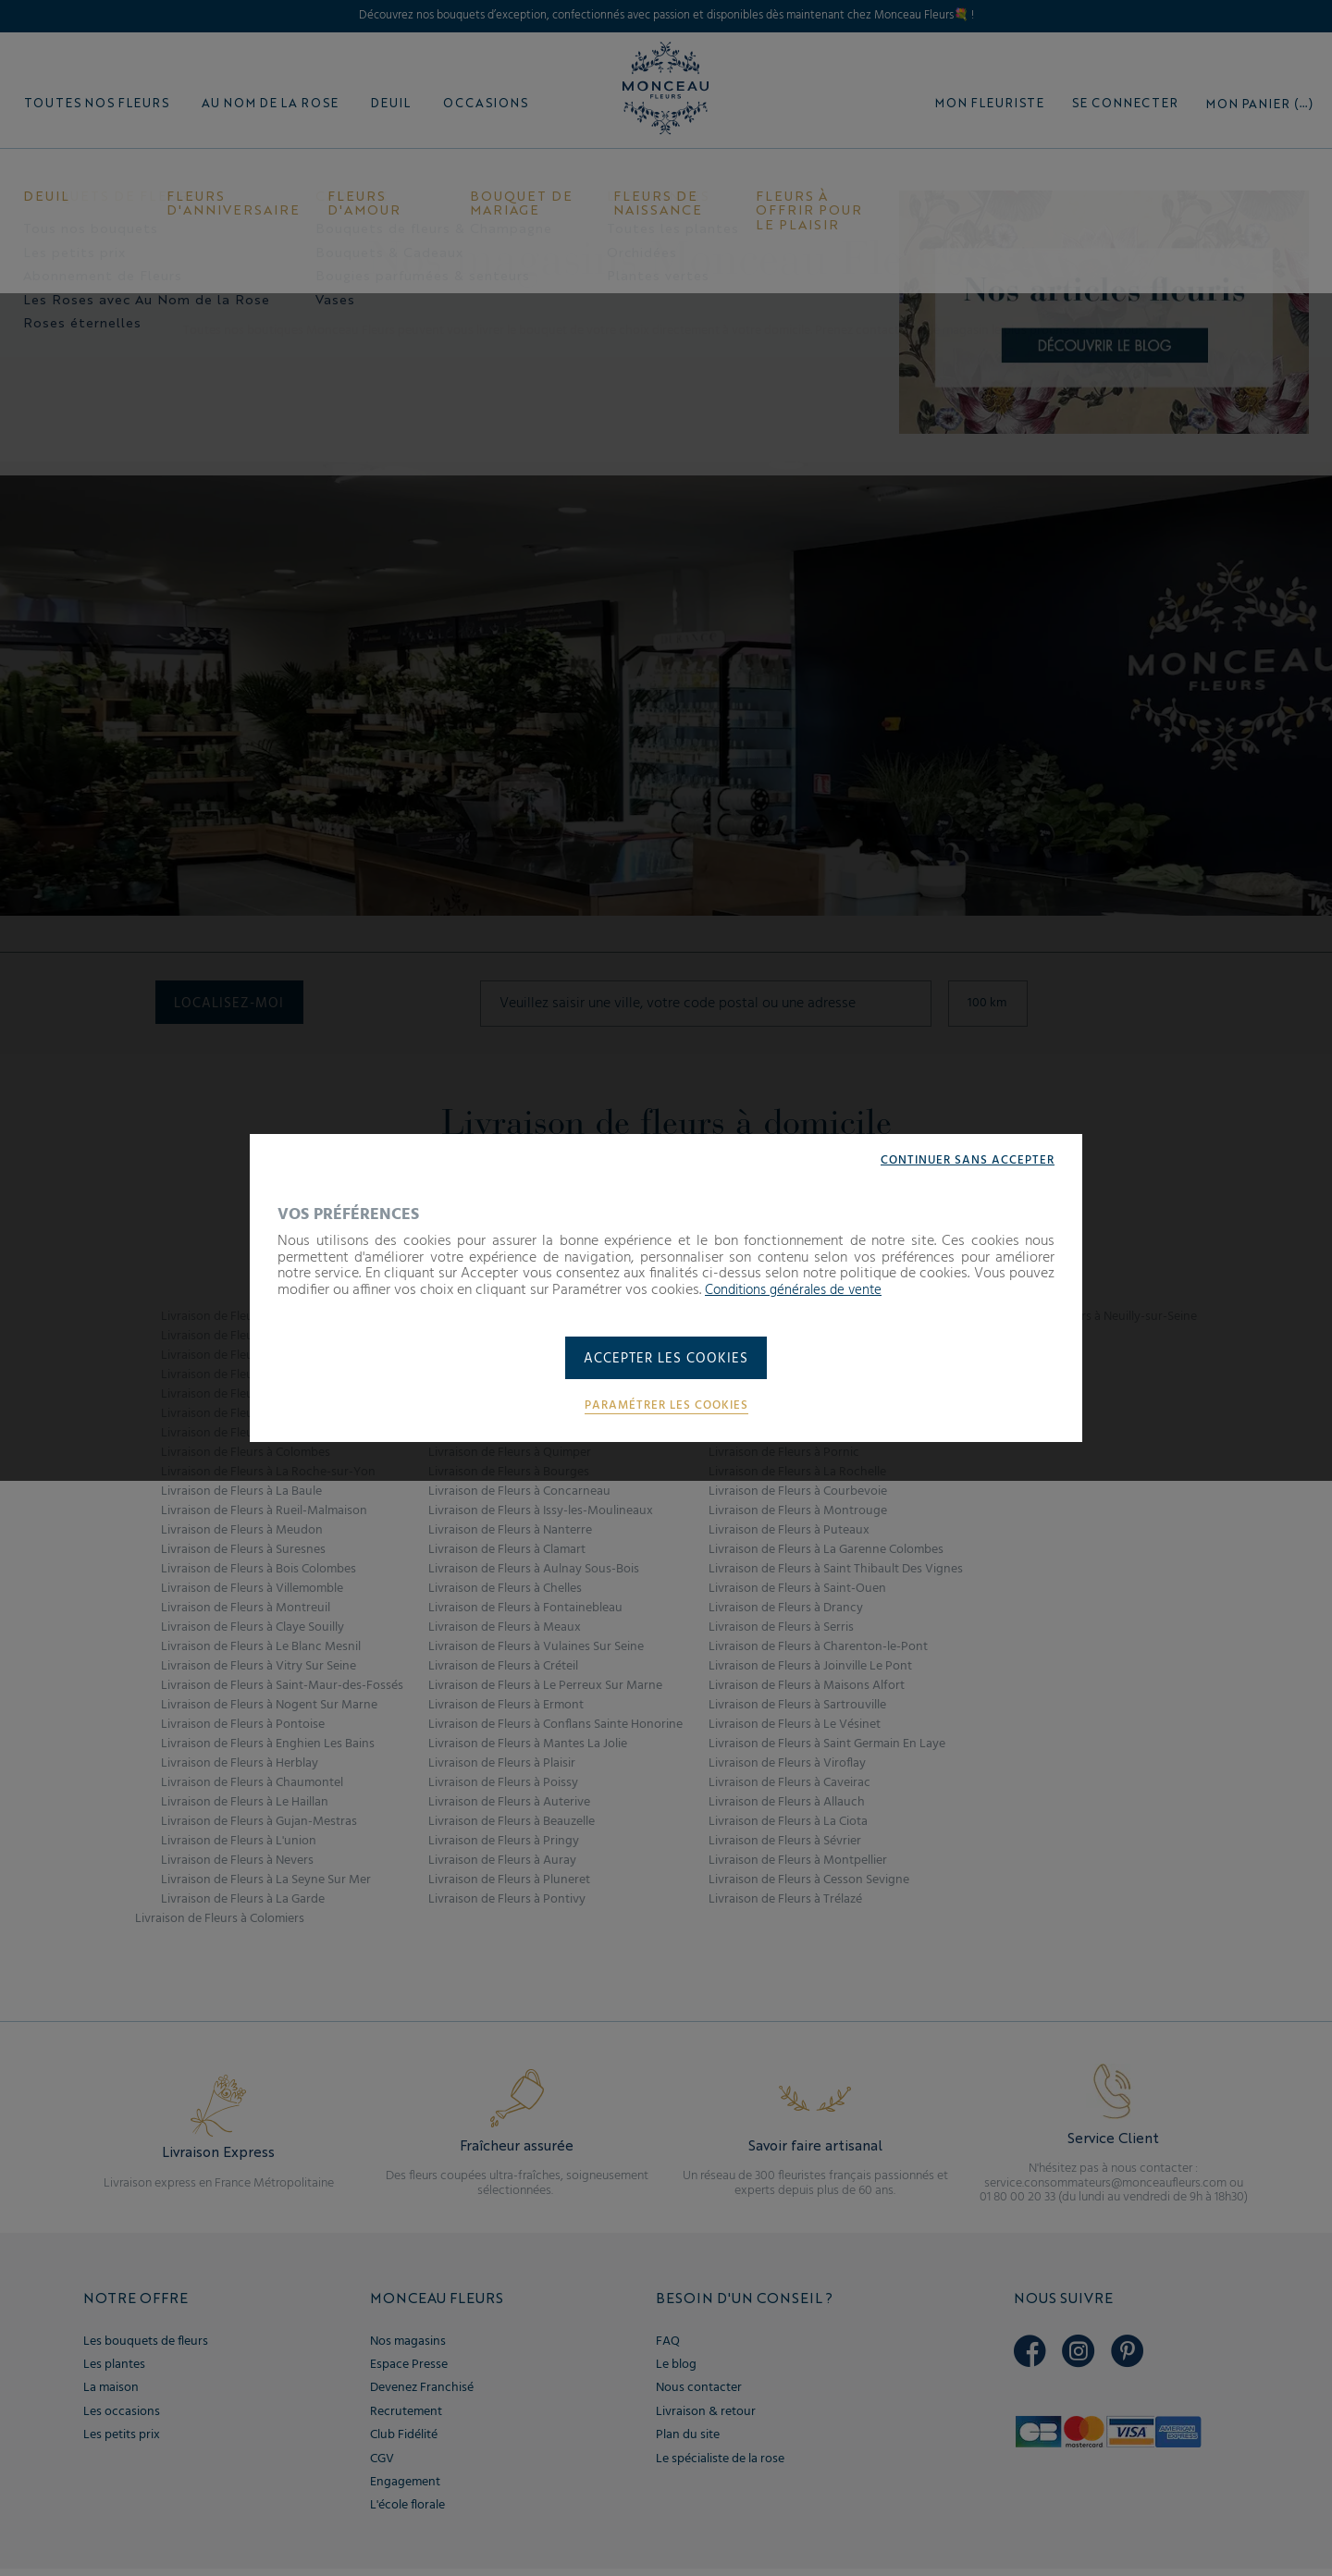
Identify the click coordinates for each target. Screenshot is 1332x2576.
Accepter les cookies (666, 1360)
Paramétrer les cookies (666, 1408)
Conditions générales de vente (800, 1288)
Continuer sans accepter (963, 1158)
